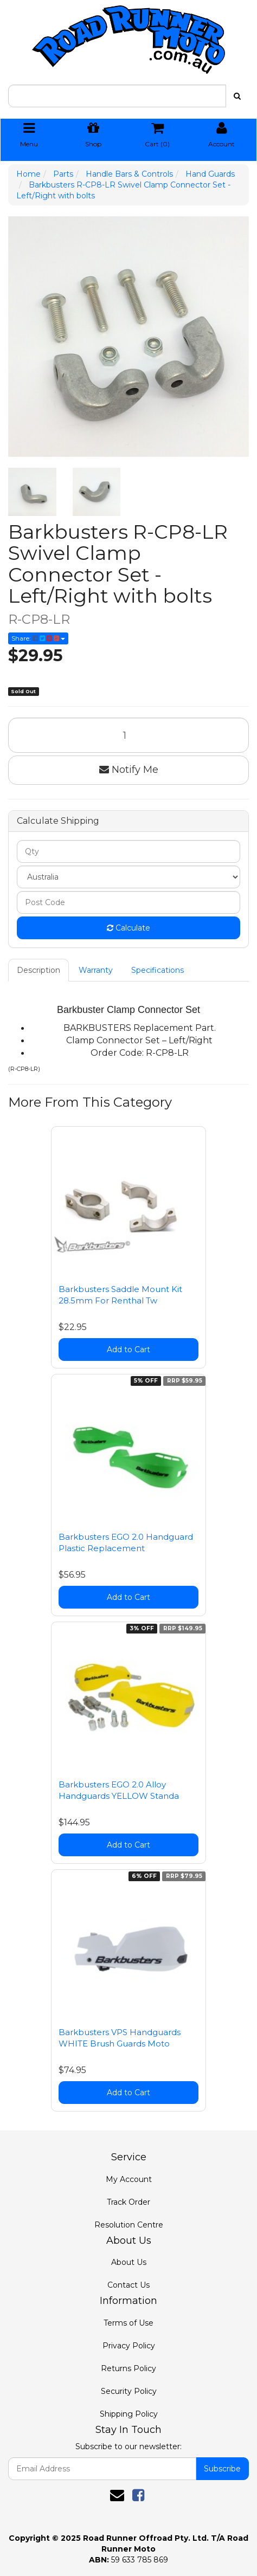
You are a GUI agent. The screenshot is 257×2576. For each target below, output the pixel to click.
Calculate (128, 928)
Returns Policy (128, 2368)
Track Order (128, 2202)
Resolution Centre (128, 2225)
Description (38, 970)
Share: (38, 638)
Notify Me (128, 770)
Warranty (96, 970)
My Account (129, 2179)
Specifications (157, 970)
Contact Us (128, 2285)
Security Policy (129, 2391)
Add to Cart (128, 1349)
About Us (128, 2262)
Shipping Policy (129, 2414)
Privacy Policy (128, 2346)
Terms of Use (128, 2323)
